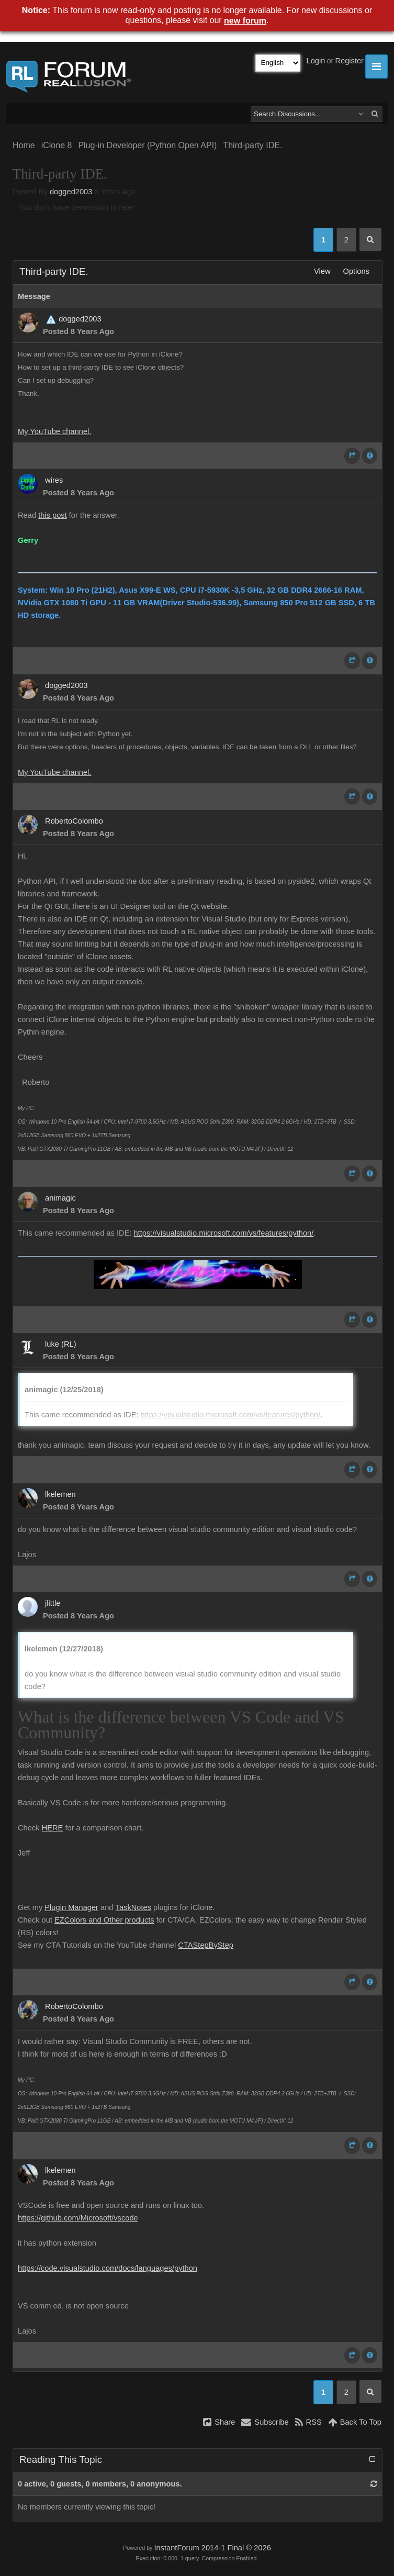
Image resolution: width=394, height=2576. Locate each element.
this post (52, 515)
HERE (52, 1828)
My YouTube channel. (54, 431)
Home (24, 145)
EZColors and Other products (104, 1920)
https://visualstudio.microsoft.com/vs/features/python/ (224, 1233)
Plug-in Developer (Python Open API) (147, 145)
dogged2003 (71, 191)
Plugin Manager (71, 1907)
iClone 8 (56, 145)
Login (316, 61)
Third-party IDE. (252, 145)
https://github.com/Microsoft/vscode (78, 2218)
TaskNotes (133, 1907)
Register (349, 61)
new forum (245, 20)
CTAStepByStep (205, 1945)
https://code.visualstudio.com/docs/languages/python (107, 2268)
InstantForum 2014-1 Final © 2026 (212, 2548)
